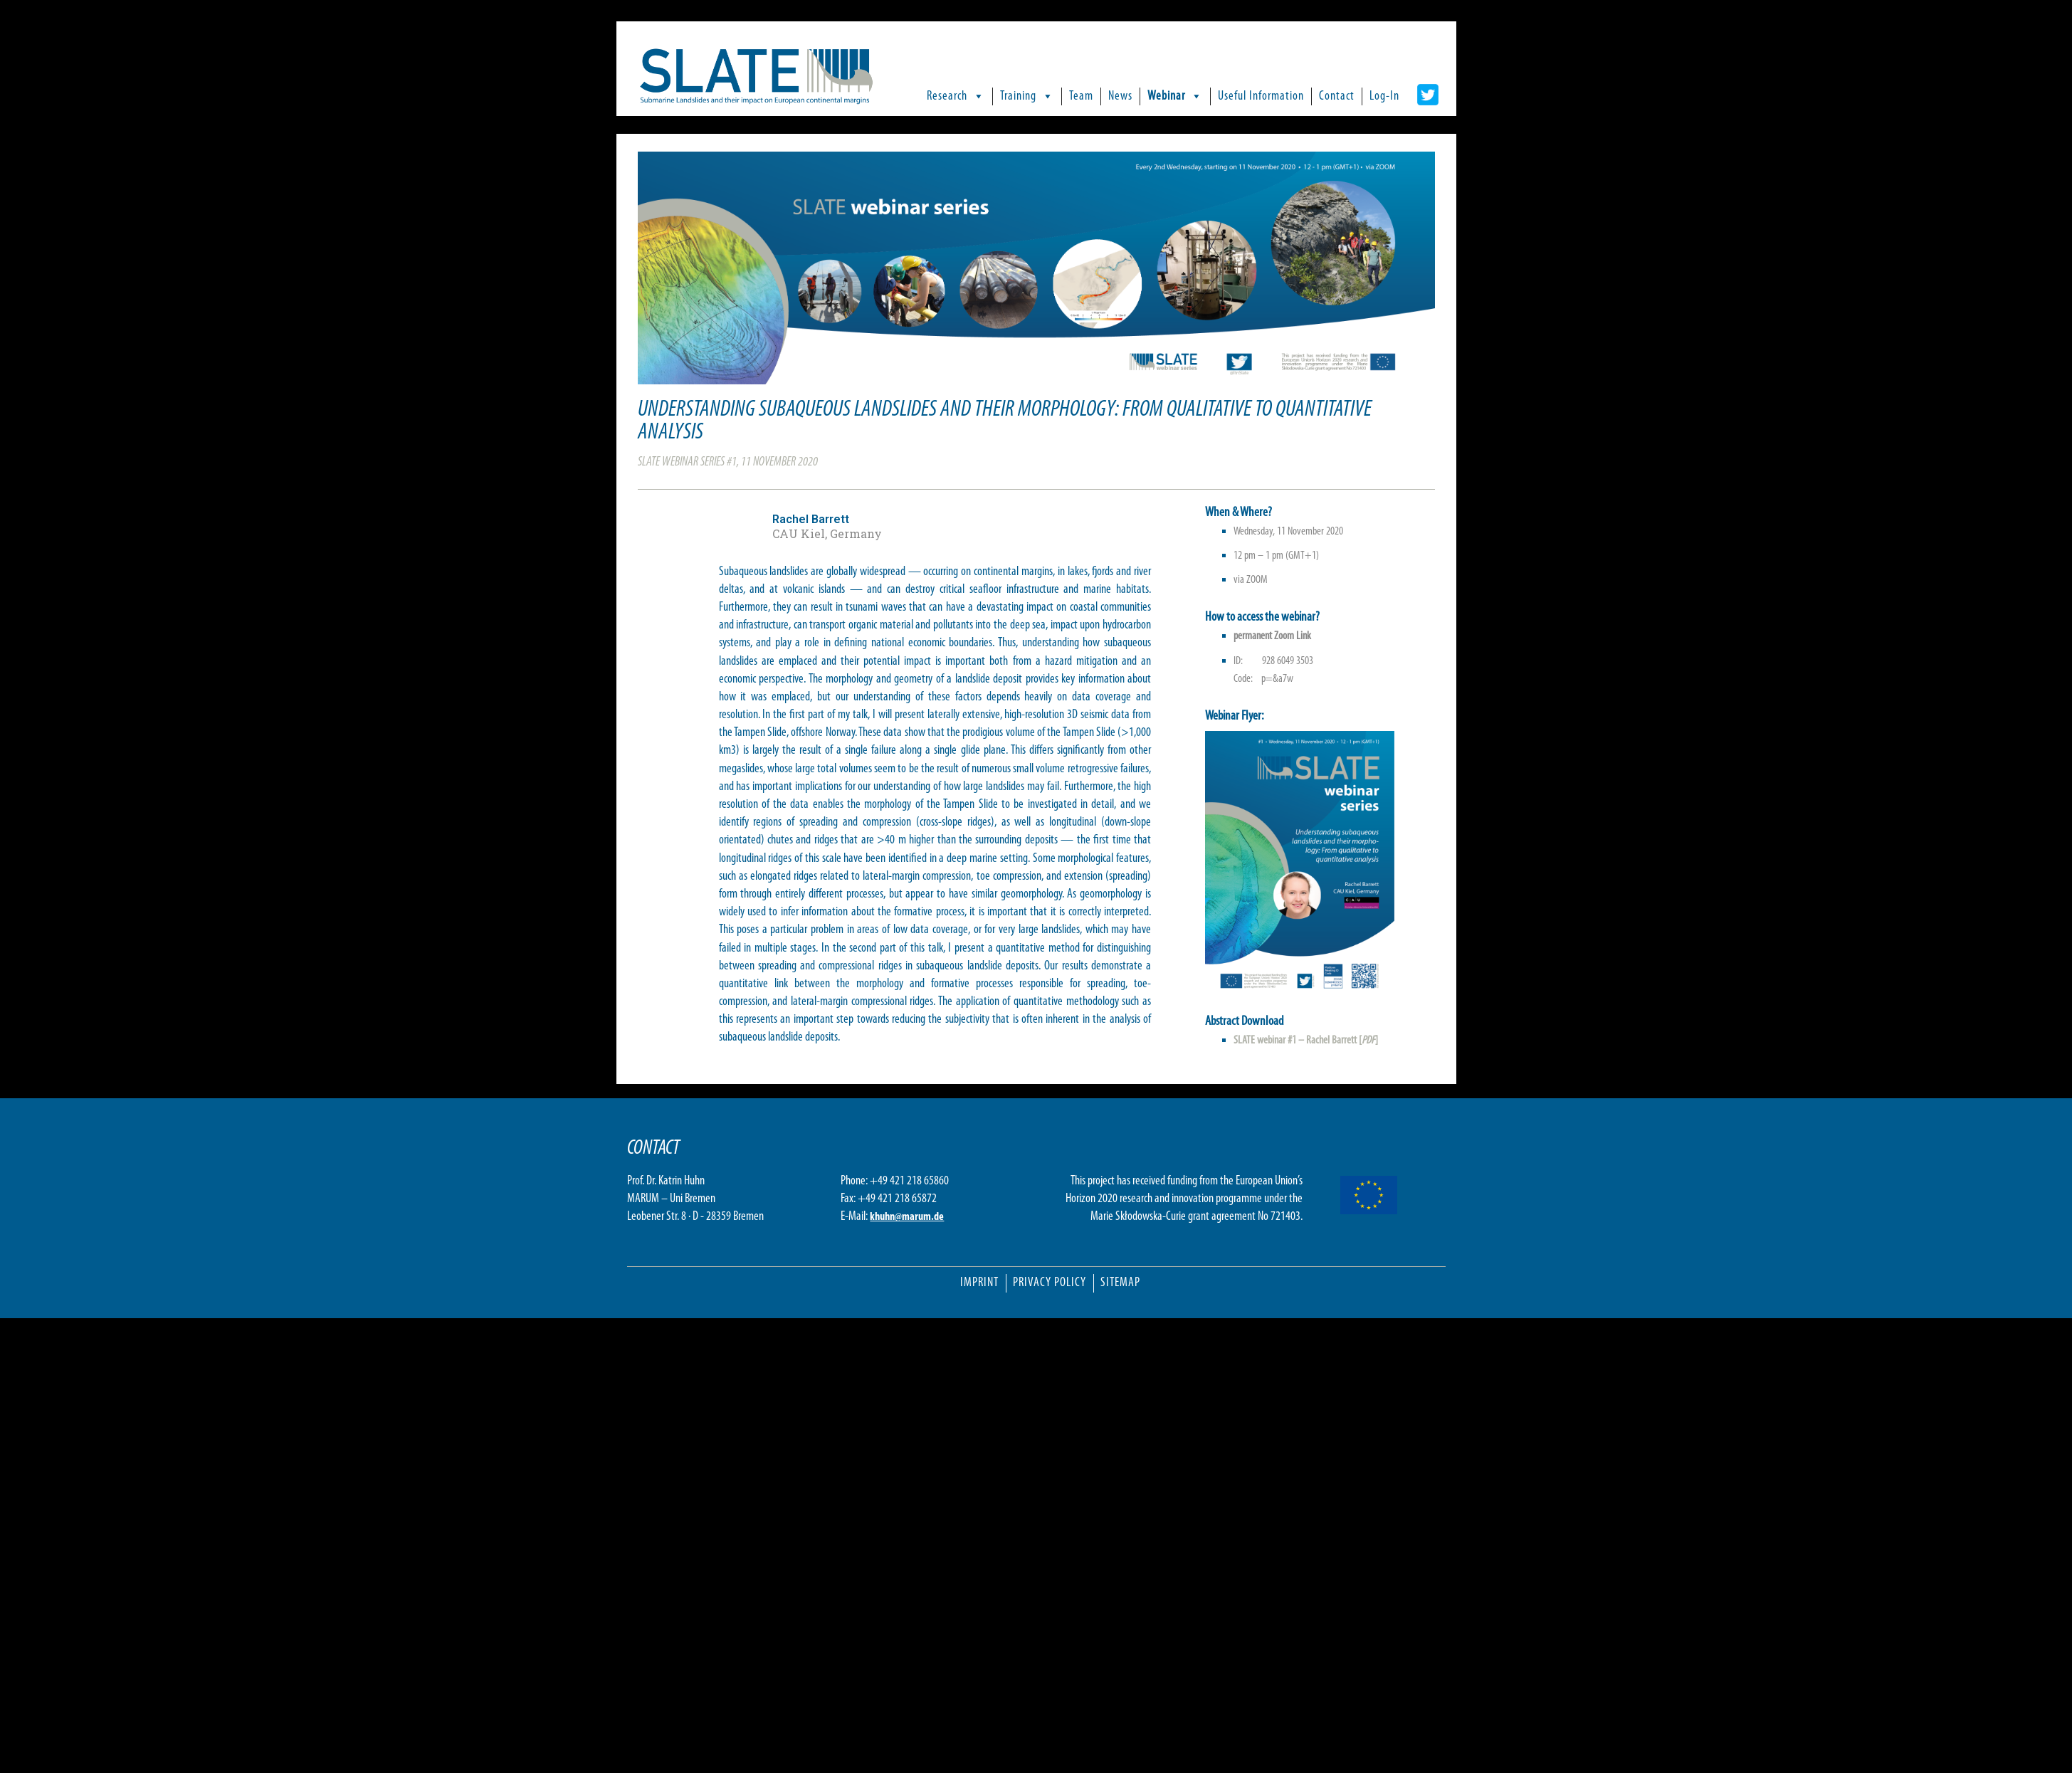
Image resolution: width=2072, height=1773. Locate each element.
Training (1027, 96)
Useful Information (1261, 96)
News (1120, 96)
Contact (1337, 96)
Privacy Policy (1049, 1283)
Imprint (979, 1283)
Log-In (1384, 96)
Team (1081, 96)
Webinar (1175, 96)
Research (956, 96)
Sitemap (1120, 1283)
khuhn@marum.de (907, 1217)
